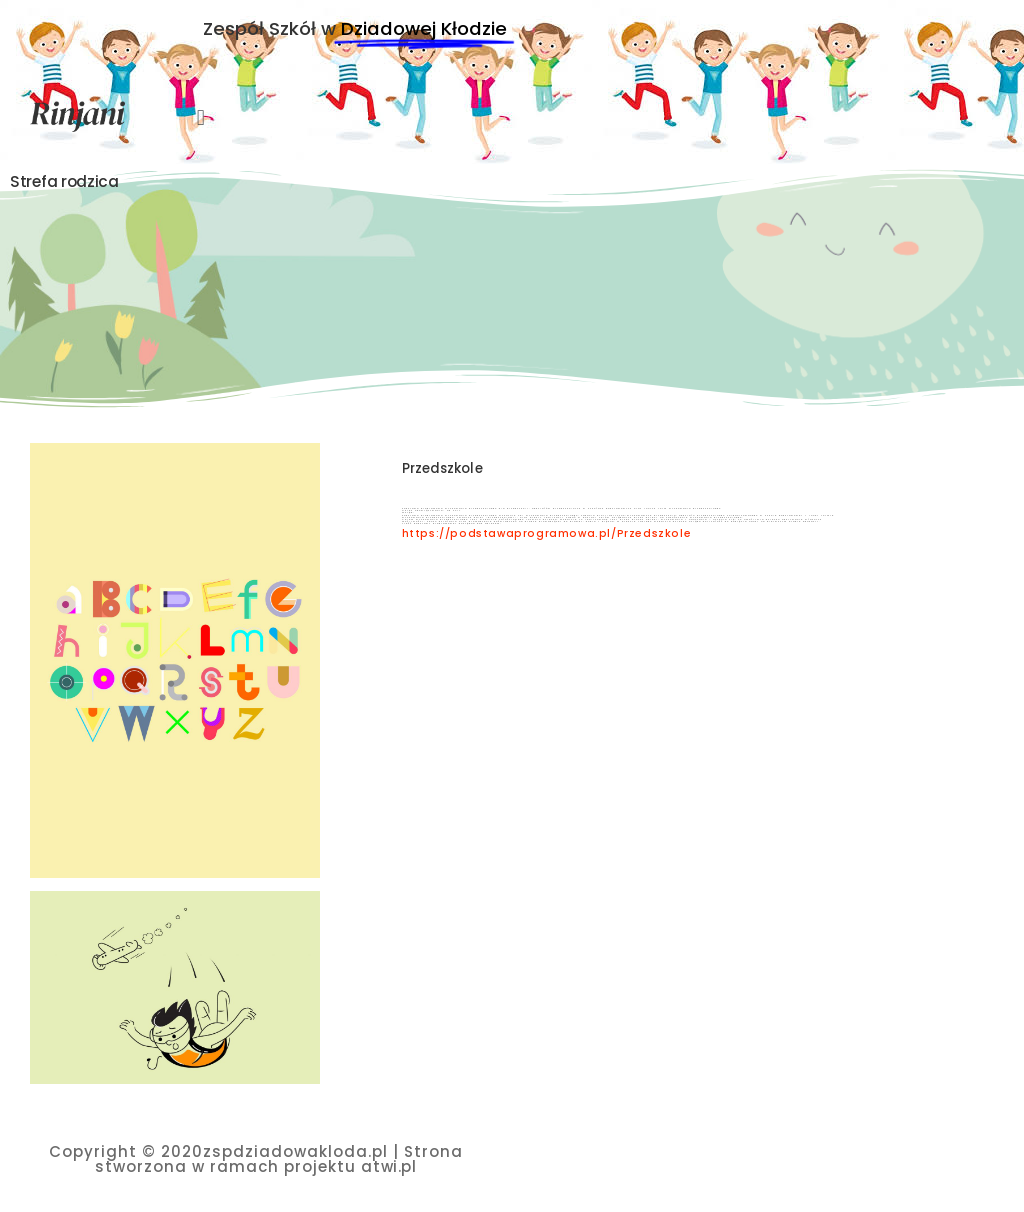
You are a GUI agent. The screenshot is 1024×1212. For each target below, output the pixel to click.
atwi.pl (388, 1166)
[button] (201, 117)
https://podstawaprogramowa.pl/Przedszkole (547, 533)
